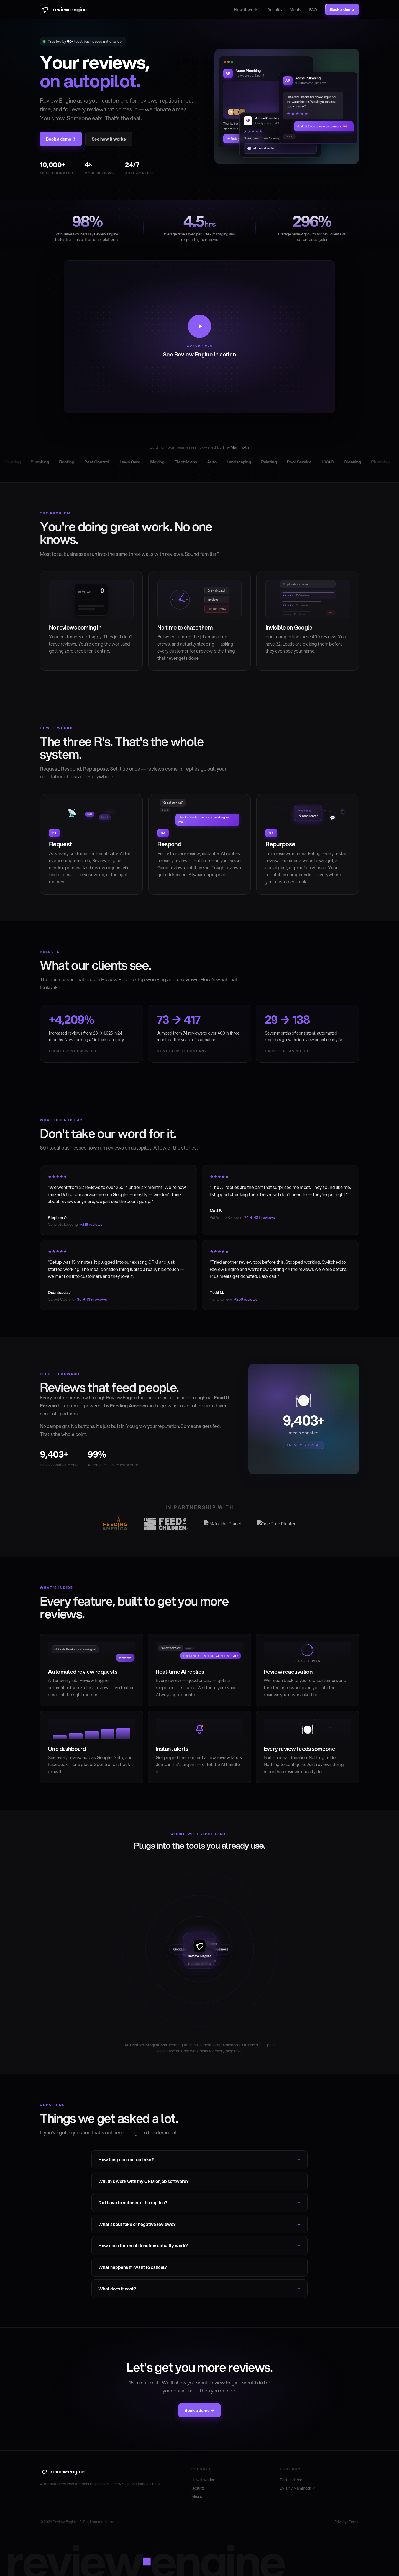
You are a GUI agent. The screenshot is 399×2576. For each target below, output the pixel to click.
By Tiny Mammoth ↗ (298, 2488)
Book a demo (291, 2480)
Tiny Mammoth (235, 447)
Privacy (340, 2521)
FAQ (313, 9)
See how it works (109, 139)
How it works (247, 9)
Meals (295, 9)
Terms (354, 2521)
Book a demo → (61, 139)
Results (274, 9)
